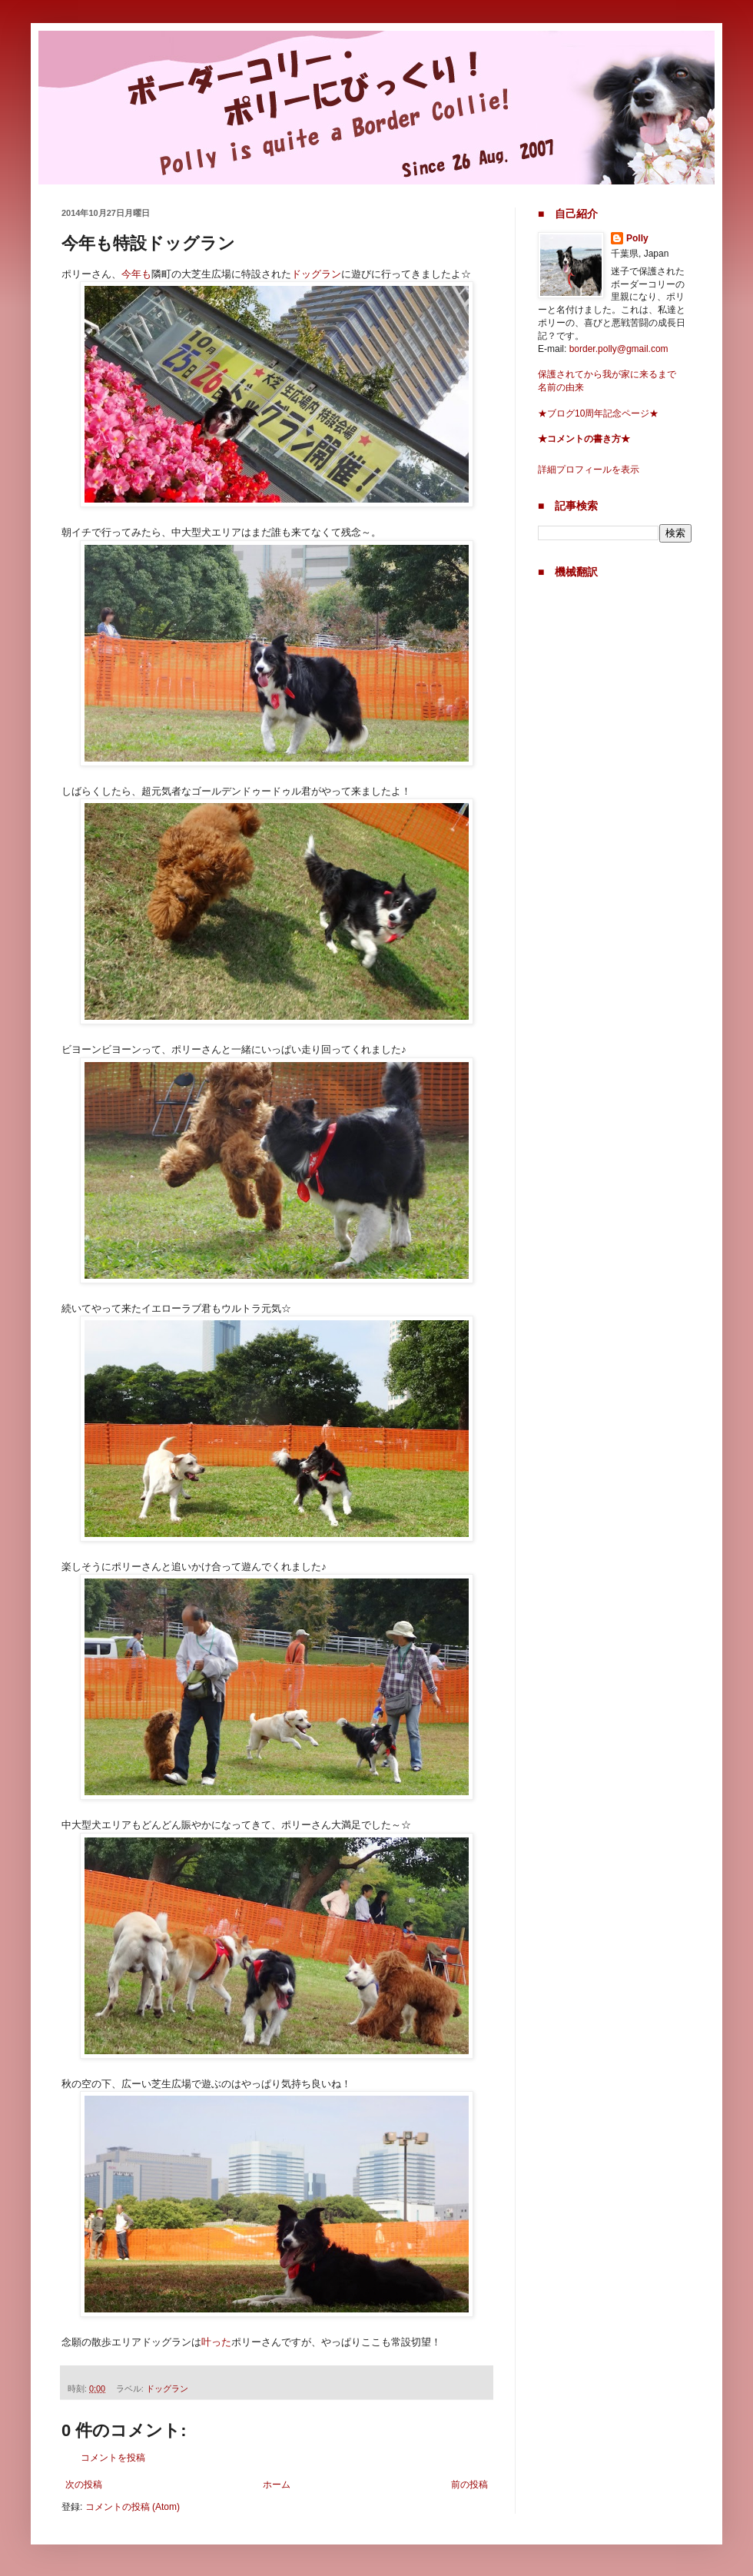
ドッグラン (316, 274)
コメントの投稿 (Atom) (132, 2506)
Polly (637, 238)
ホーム (276, 2484)
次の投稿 (83, 2484)
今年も (136, 274)
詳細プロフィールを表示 (588, 469)
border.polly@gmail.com (618, 349)
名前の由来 (561, 387)
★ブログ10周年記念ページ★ (598, 413)
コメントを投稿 (113, 2457)
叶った (216, 2342)
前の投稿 (469, 2484)
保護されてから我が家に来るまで (607, 374)
